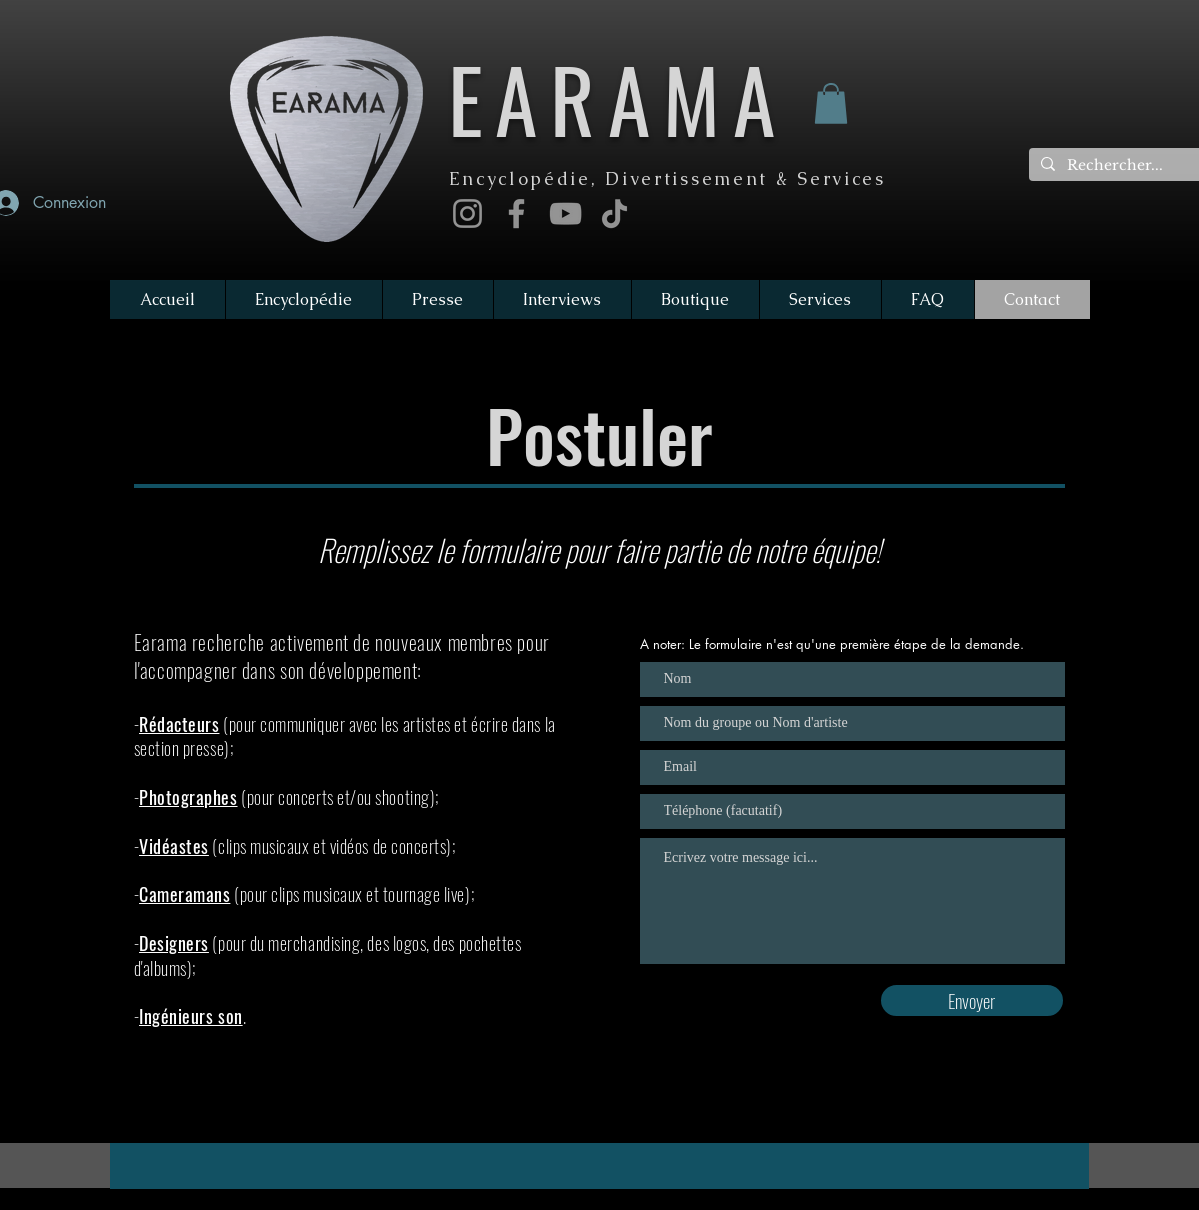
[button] (831, 103)
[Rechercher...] (1120, 166)
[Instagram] (467, 213)
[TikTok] (614, 213)
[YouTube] (565, 213)
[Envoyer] (972, 1000)
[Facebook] (516, 213)
